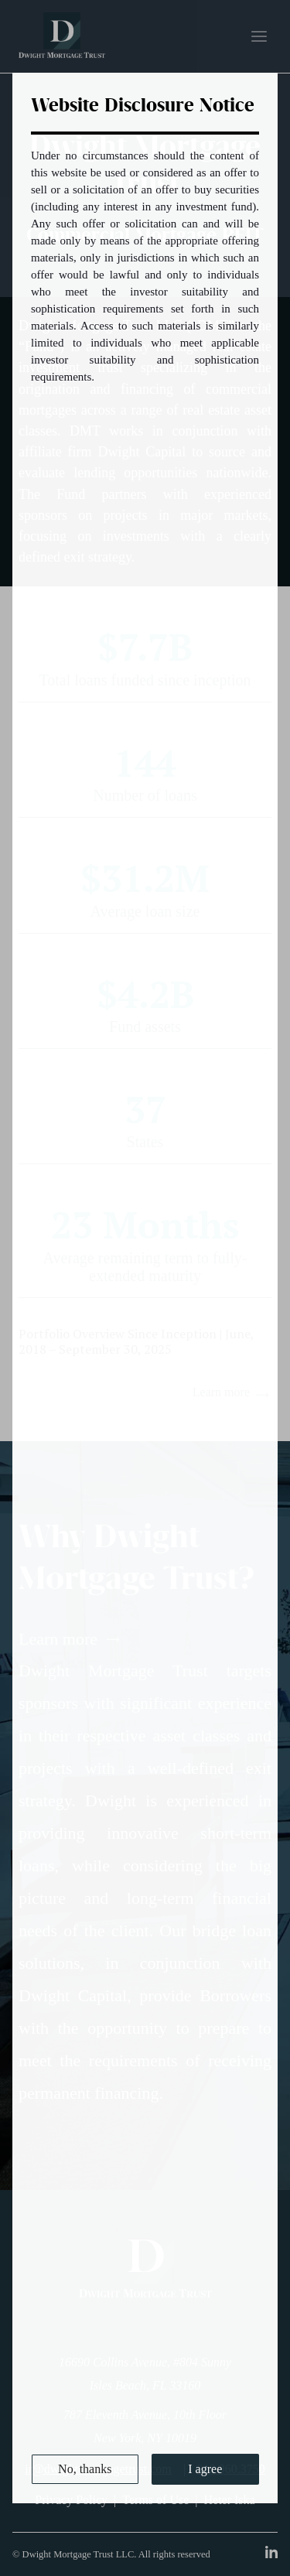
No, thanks (84, 2468)
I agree (205, 2468)
